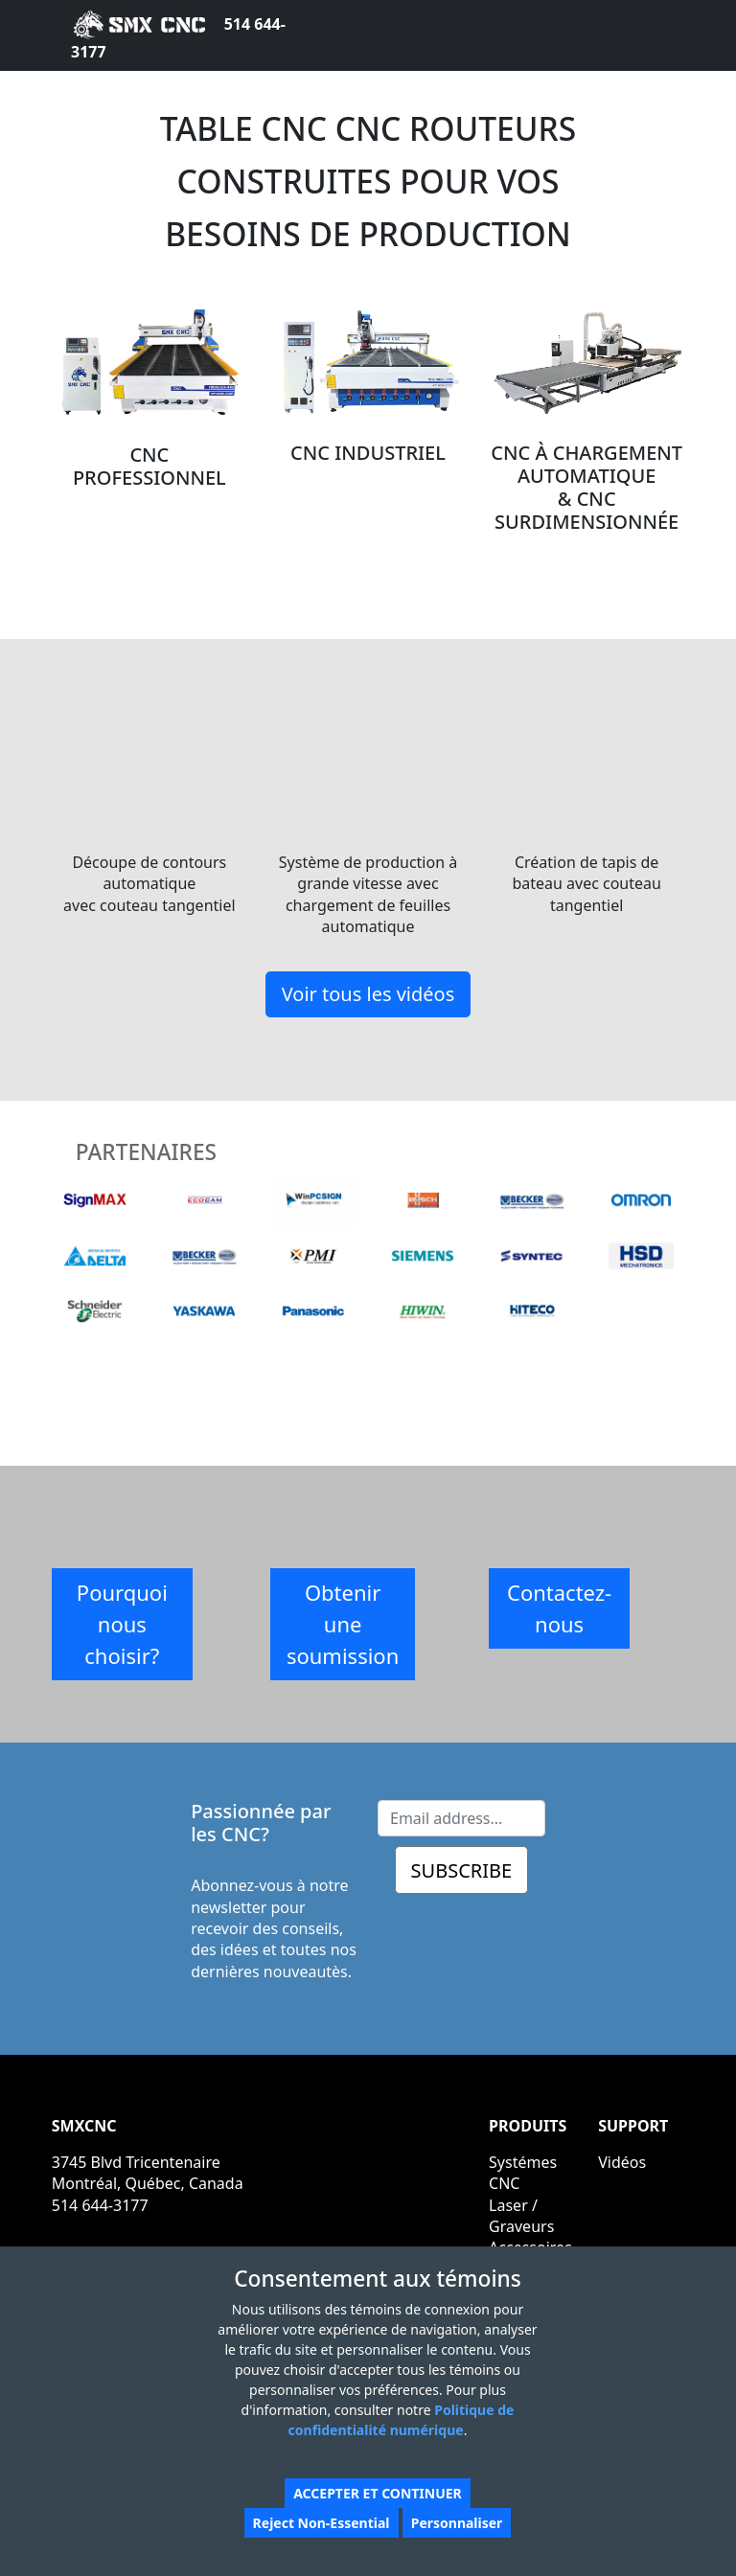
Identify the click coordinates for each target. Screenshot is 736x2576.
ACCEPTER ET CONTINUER (377, 2493)
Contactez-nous (559, 1608)
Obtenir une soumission (343, 1624)
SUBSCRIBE (462, 1870)
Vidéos (622, 2162)
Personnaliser (457, 2523)
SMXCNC (84, 2125)
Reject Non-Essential (321, 2523)
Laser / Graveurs (521, 2216)
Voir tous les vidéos (368, 994)
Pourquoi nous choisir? (122, 1624)
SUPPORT (633, 2125)
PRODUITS (527, 2125)
